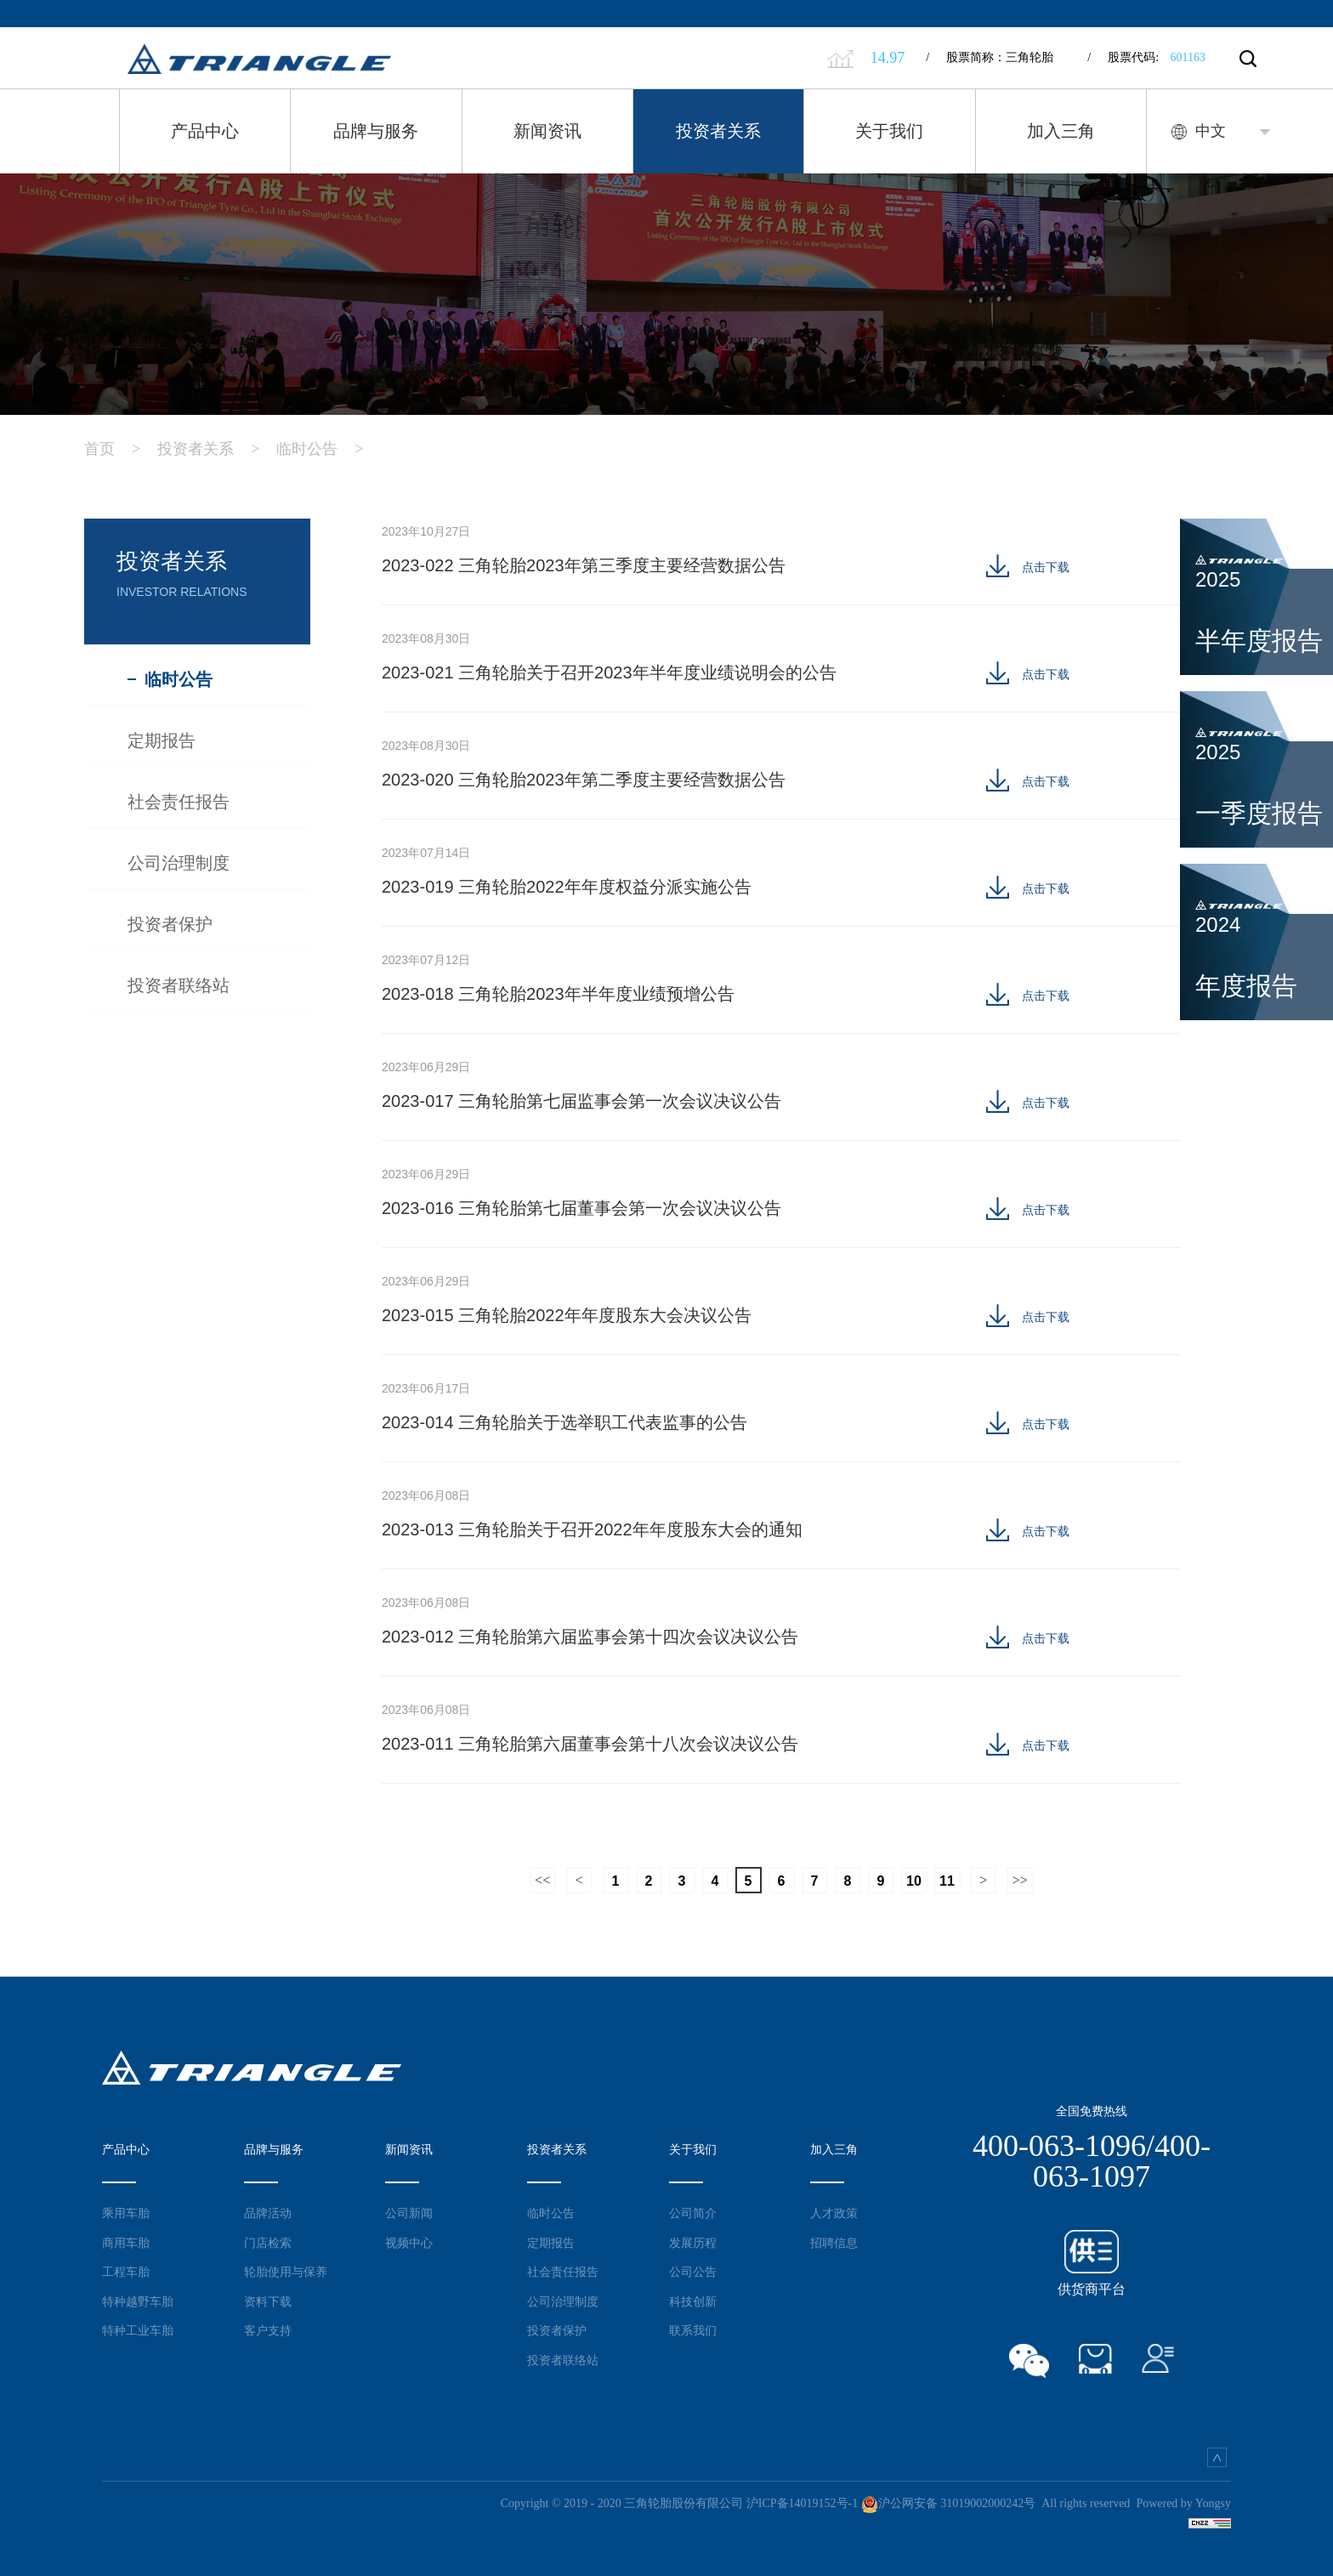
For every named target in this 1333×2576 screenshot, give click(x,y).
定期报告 (551, 2243)
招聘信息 (834, 2243)
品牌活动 (268, 2213)
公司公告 (693, 2271)
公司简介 (693, 2213)
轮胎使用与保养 (285, 2271)
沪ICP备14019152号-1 (802, 2503)
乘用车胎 (126, 2213)
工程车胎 (126, 2271)
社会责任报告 (562, 2271)
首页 (120, 448)
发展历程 (693, 2243)
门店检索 (268, 2243)
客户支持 (268, 2330)
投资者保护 (557, 2330)
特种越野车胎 (137, 2301)
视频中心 (409, 2243)
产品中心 (205, 131)
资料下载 (268, 2301)
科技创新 (693, 2301)
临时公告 (328, 448)
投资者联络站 (562, 2360)
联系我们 (693, 2330)
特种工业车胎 (137, 2330)
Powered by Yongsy (1183, 2503)
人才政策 (834, 2213)
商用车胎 (126, 2243)
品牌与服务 (375, 131)
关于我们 (889, 131)
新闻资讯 (547, 131)
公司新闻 (409, 2213)
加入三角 (1061, 131)
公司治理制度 (562, 2301)
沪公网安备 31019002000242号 (948, 2503)
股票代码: (1146, 57)
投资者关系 (718, 131)
